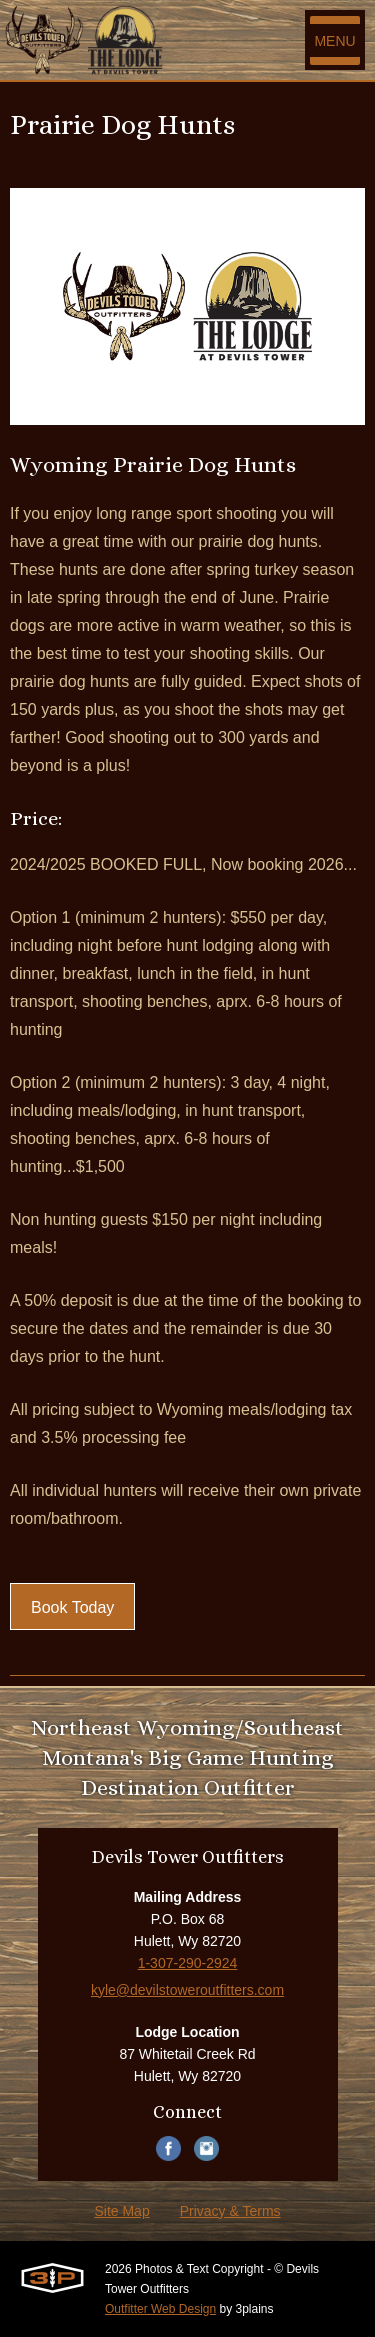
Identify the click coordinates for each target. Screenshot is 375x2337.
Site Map (121, 2211)
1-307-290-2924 (188, 1963)
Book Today (72, 1607)
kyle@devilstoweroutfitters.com (187, 1990)
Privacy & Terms (230, 2211)
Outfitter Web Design (160, 2309)
